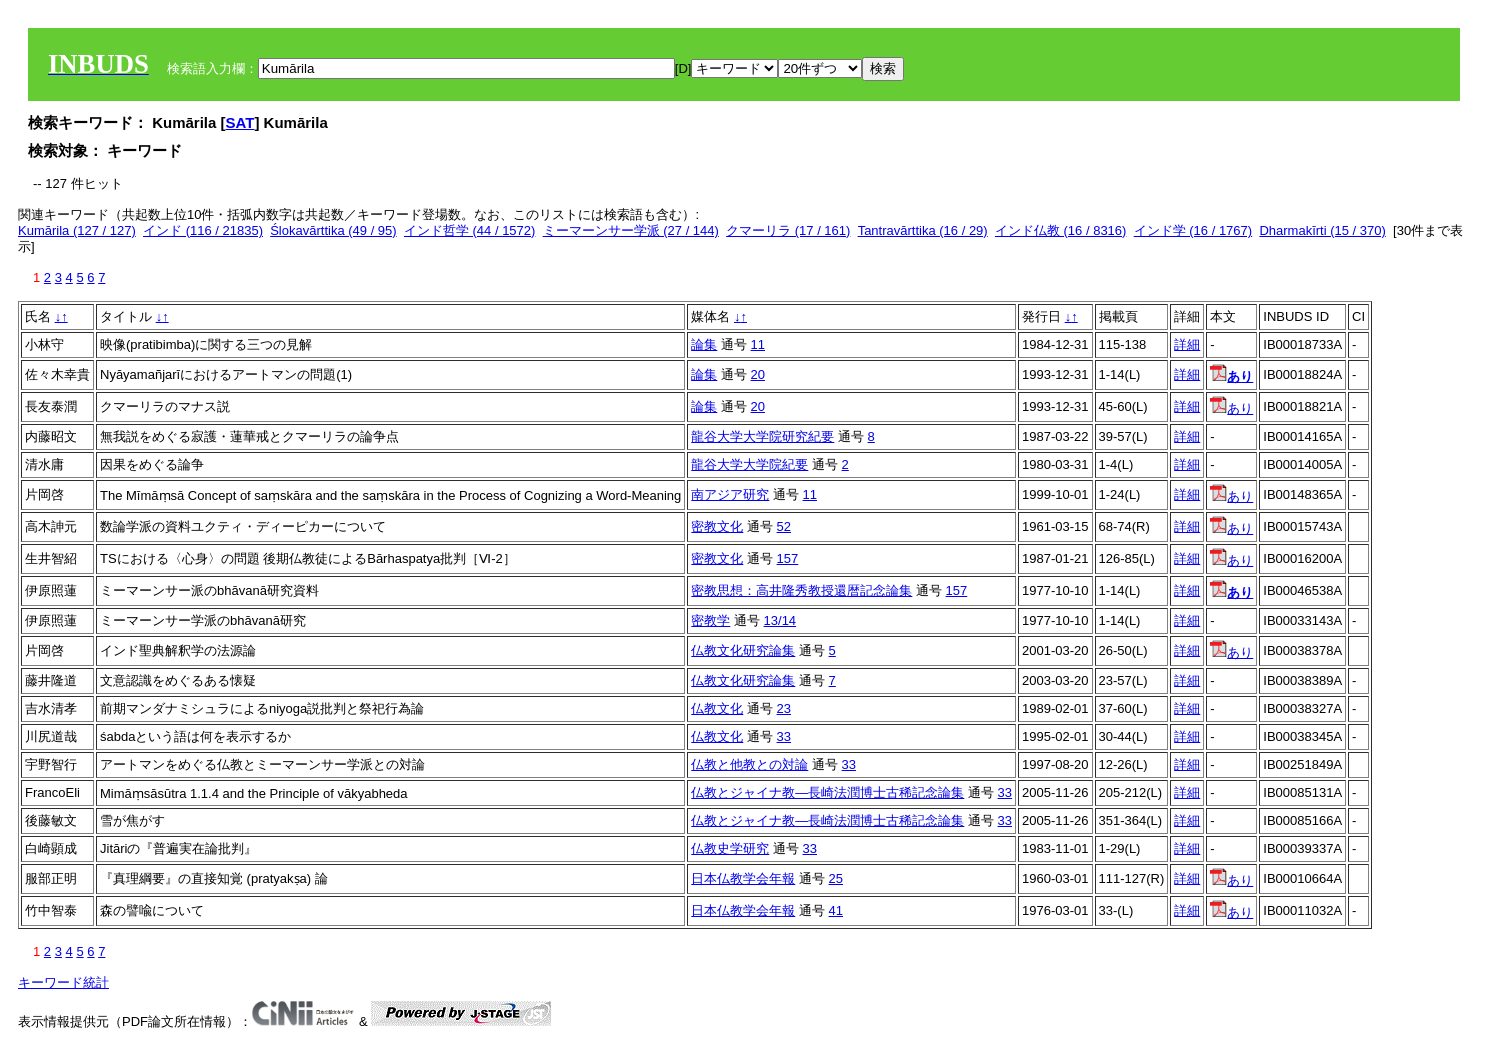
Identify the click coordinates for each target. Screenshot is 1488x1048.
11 (758, 344)
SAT (240, 122)
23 (784, 708)
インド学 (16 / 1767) (1193, 230)
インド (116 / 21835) (203, 230)
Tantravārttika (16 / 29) (923, 230)
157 (788, 558)
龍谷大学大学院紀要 (749, 464)
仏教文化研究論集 (743, 650)
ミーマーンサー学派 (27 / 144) (631, 230)
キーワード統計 (63, 982)
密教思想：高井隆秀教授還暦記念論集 (801, 590)
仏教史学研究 (730, 848)
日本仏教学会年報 (743, 878)
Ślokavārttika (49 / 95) (333, 230)
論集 (704, 344)
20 (758, 374)
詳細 (1187, 344)
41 (836, 910)
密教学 (710, 620)
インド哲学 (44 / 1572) (470, 230)
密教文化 (717, 526)
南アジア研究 (730, 494)
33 (784, 736)
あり (1231, 408)
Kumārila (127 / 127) (77, 230)
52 (784, 526)
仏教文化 (717, 708)
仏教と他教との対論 (749, 764)
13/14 (780, 620)
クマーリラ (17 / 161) (788, 230)
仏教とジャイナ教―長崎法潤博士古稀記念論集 (827, 792)
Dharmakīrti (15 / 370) (1322, 230)
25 (836, 878)
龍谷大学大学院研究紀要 (762, 436)
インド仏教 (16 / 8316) (1061, 230)
